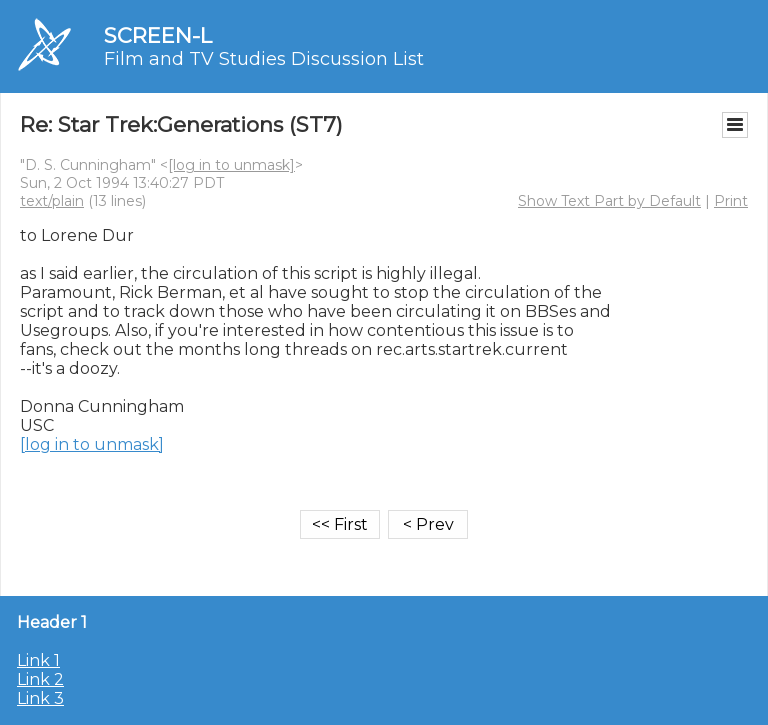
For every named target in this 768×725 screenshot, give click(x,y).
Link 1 (38, 660)
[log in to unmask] (231, 165)
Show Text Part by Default (609, 201)
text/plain (52, 201)
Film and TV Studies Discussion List (264, 59)
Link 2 (40, 679)
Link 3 (40, 698)
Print (731, 201)
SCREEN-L (158, 35)
